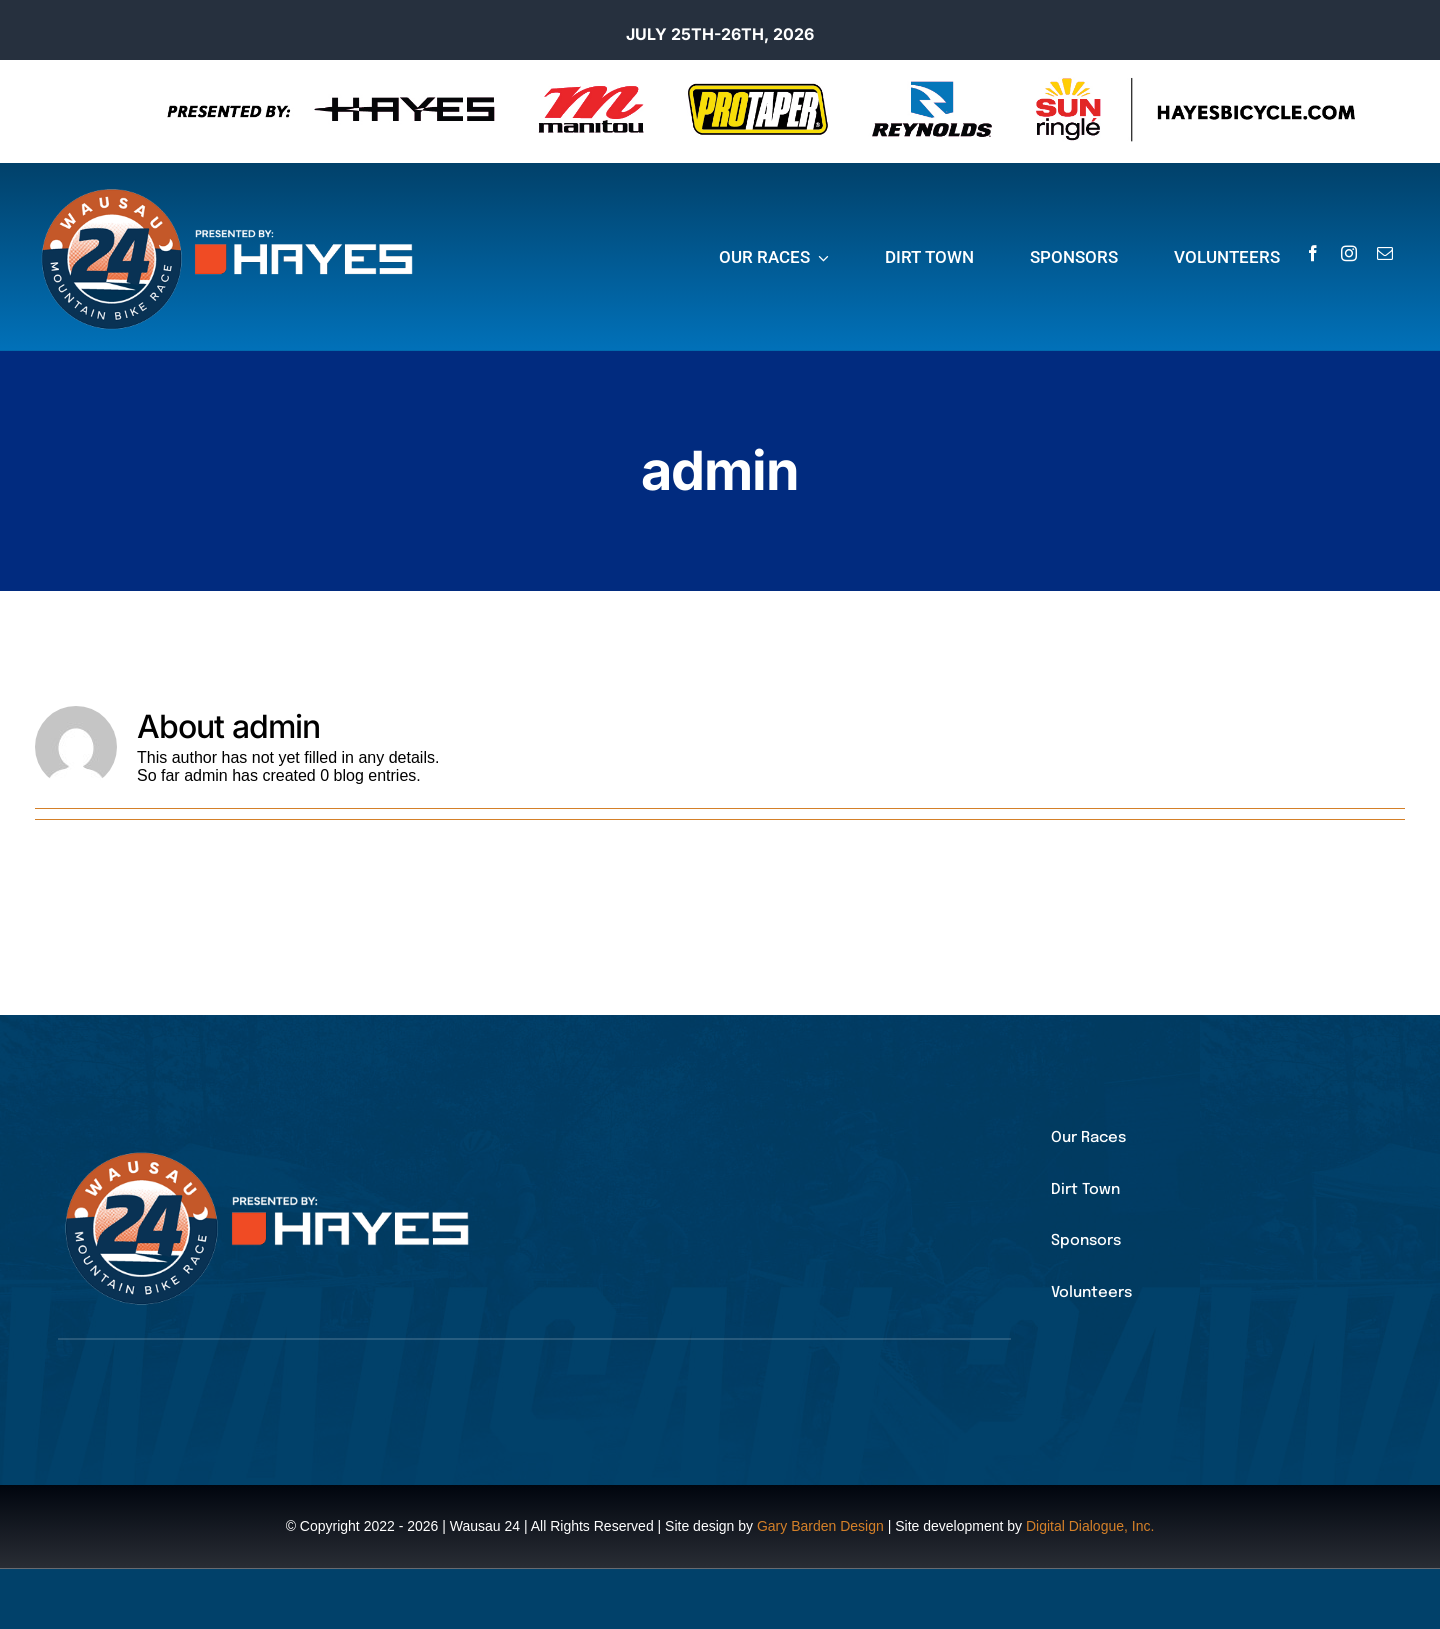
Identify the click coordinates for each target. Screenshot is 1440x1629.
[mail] (1385, 253)
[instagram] (1349, 253)
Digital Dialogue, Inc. (1090, 1526)
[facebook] (1313, 253)
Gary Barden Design (820, 1526)
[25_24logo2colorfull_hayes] (235, 190)
